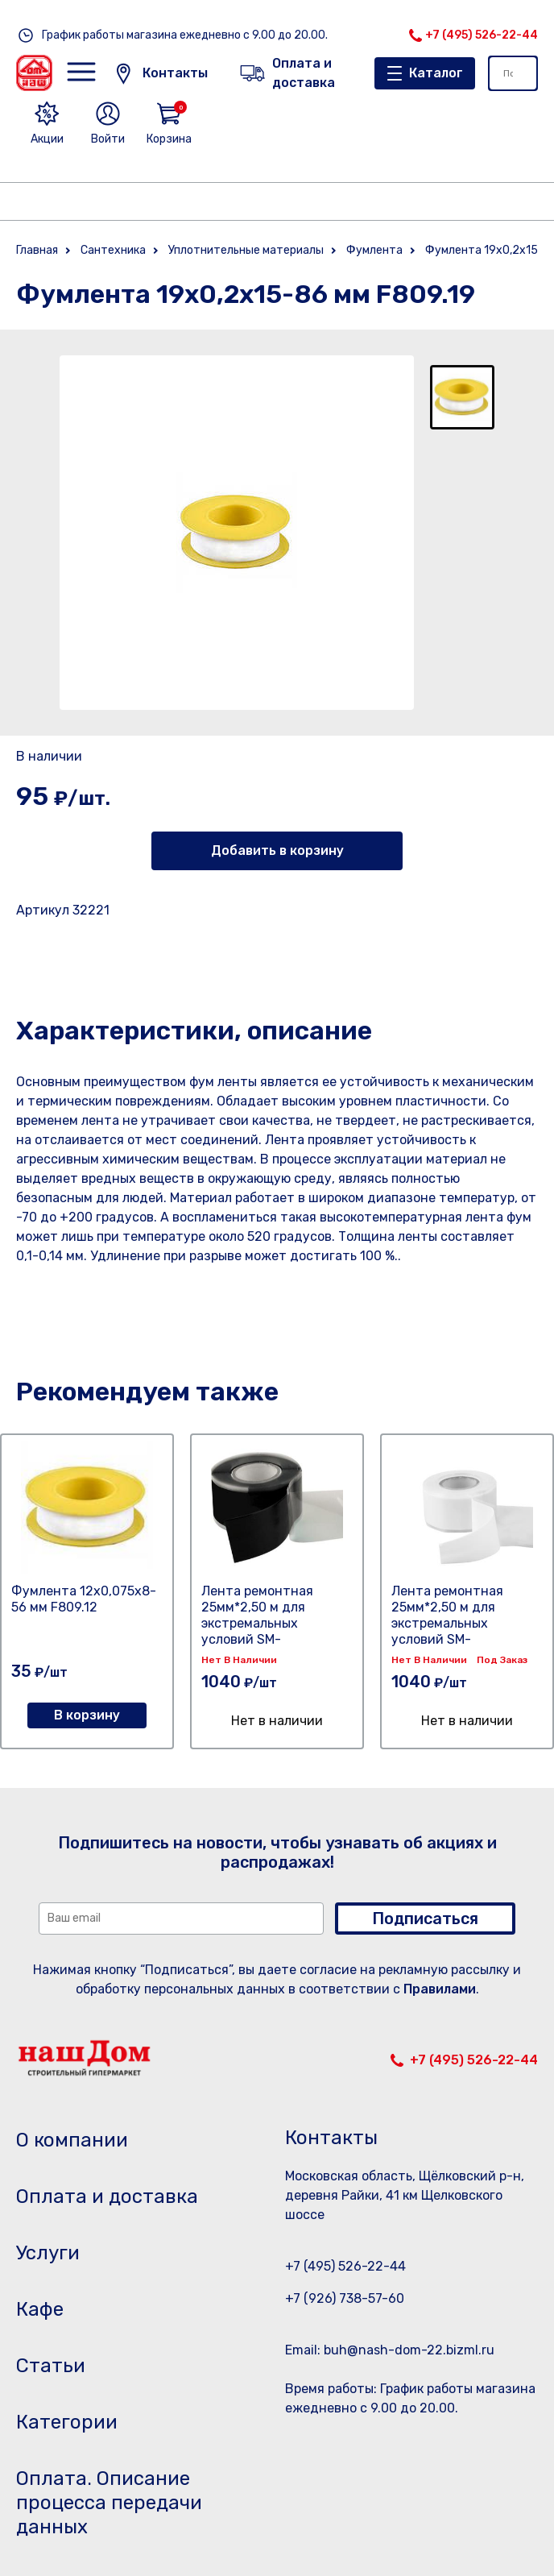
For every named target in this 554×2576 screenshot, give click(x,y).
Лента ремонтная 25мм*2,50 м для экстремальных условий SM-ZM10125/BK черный (264, 1623)
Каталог (436, 73)
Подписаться (425, 1918)
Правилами (439, 1989)
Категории (67, 2422)
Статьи (50, 2365)
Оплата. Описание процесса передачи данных (109, 2502)
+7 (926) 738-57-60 (344, 2298)
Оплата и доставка (107, 2196)
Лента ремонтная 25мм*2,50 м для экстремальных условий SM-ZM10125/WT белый (451, 1623)
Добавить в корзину (277, 850)
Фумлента (374, 250)
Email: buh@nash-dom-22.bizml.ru (389, 2350)
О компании (72, 2140)
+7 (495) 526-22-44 (481, 35)
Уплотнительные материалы (246, 250)
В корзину (87, 1715)
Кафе (40, 2309)
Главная (37, 250)
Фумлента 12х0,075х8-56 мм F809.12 (83, 1599)
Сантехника (113, 250)
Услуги (48, 2253)
